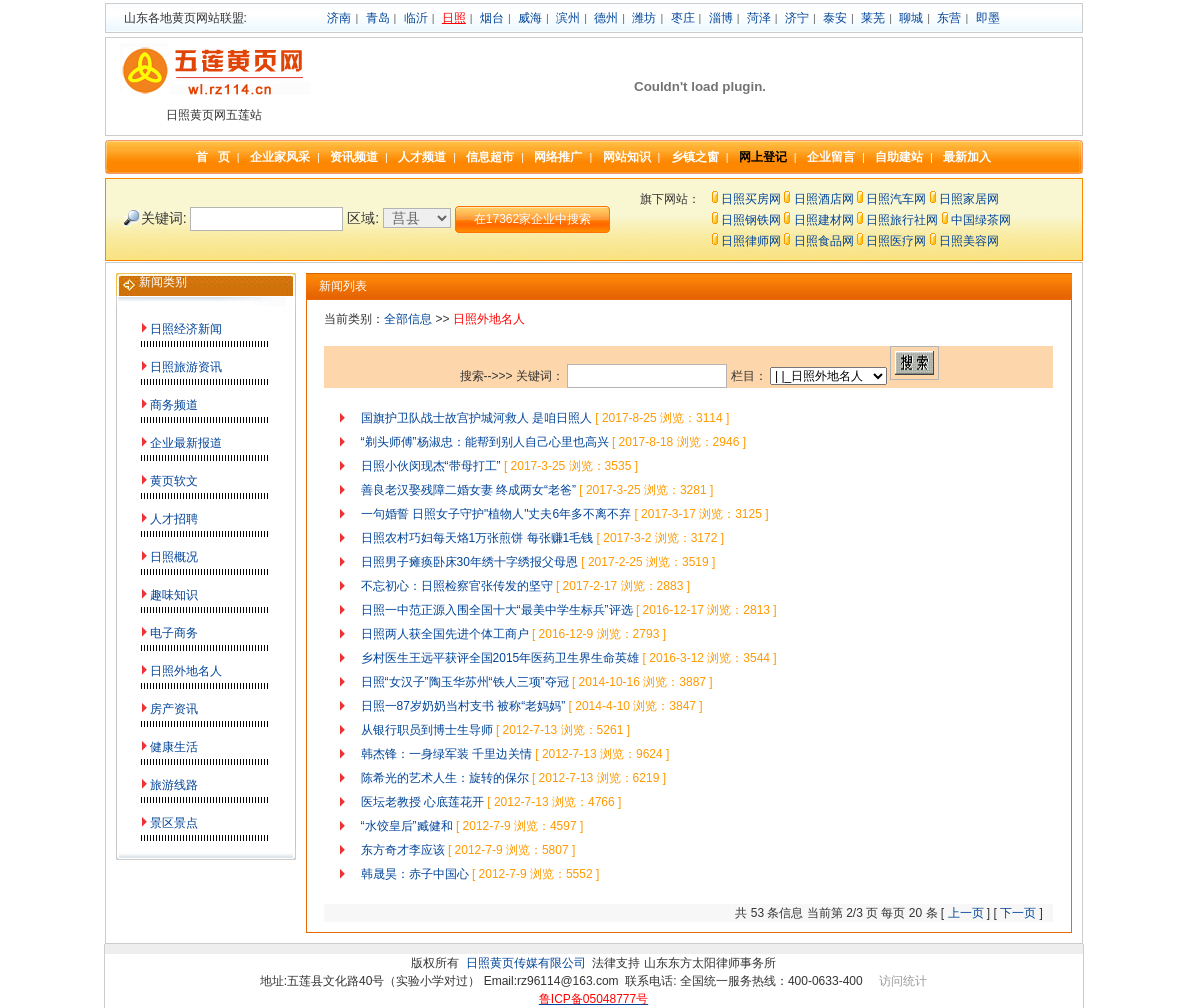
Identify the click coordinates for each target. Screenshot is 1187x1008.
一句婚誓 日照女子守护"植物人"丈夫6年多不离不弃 (496, 514)
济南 (339, 18)
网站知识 (627, 157)
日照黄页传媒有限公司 (526, 963)
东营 (949, 18)
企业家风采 (280, 157)
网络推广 (558, 157)
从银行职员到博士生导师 (427, 730)
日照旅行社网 (902, 220)
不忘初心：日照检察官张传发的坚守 (457, 586)
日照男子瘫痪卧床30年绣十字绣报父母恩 (469, 562)
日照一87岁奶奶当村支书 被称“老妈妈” (463, 706)
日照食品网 (824, 241)
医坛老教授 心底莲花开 (422, 802)
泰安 (835, 18)
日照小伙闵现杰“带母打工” (431, 466)
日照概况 (174, 557)
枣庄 (683, 18)
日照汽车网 (896, 199)
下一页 (1018, 913)
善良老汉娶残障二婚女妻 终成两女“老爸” (468, 490)
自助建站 (899, 157)
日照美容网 (969, 241)
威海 (530, 18)
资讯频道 (354, 157)
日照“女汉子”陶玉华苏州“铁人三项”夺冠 (465, 682)
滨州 (568, 18)
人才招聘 (174, 519)
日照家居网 (969, 199)
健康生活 (174, 747)
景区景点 (174, 823)
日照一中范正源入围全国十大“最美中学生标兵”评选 (497, 610)
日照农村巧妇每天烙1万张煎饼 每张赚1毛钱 (477, 538)
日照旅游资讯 (186, 367)
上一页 (966, 913)
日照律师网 (751, 241)
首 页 (213, 157)
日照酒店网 (824, 199)
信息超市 (490, 157)
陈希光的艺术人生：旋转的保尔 (445, 778)
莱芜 (873, 18)
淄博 (721, 18)
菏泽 (759, 18)
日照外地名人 (186, 671)
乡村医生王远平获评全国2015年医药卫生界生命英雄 (500, 658)
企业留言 (831, 157)
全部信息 (408, 319)
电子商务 (174, 633)
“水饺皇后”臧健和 (407, 826)
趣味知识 (174, 595)
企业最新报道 (186, 443)
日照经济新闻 (186, 329)
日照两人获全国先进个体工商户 (445, 634)
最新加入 (967, 157)
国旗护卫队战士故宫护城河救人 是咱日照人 (476, 418)
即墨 (988, 18)
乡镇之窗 (695, 157)
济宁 (797, 18)
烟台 (492, 18)
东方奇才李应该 (403, 850)
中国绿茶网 (981, 220)
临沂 (416, 18)
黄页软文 (174, 481)
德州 (606, 18)
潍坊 (644, 18)
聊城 (911, 18)
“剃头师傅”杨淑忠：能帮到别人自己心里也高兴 (485, 442)
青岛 (378, 18)
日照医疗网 (896, 241)
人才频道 (422, 157)
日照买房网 (751, 199)
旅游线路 (174, 785)
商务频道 (174, 405)
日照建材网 (824, 220)
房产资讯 (174, 709)
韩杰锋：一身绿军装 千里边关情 (446, 754)
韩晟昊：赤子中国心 (415, 874)
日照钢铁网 (751, 220)
